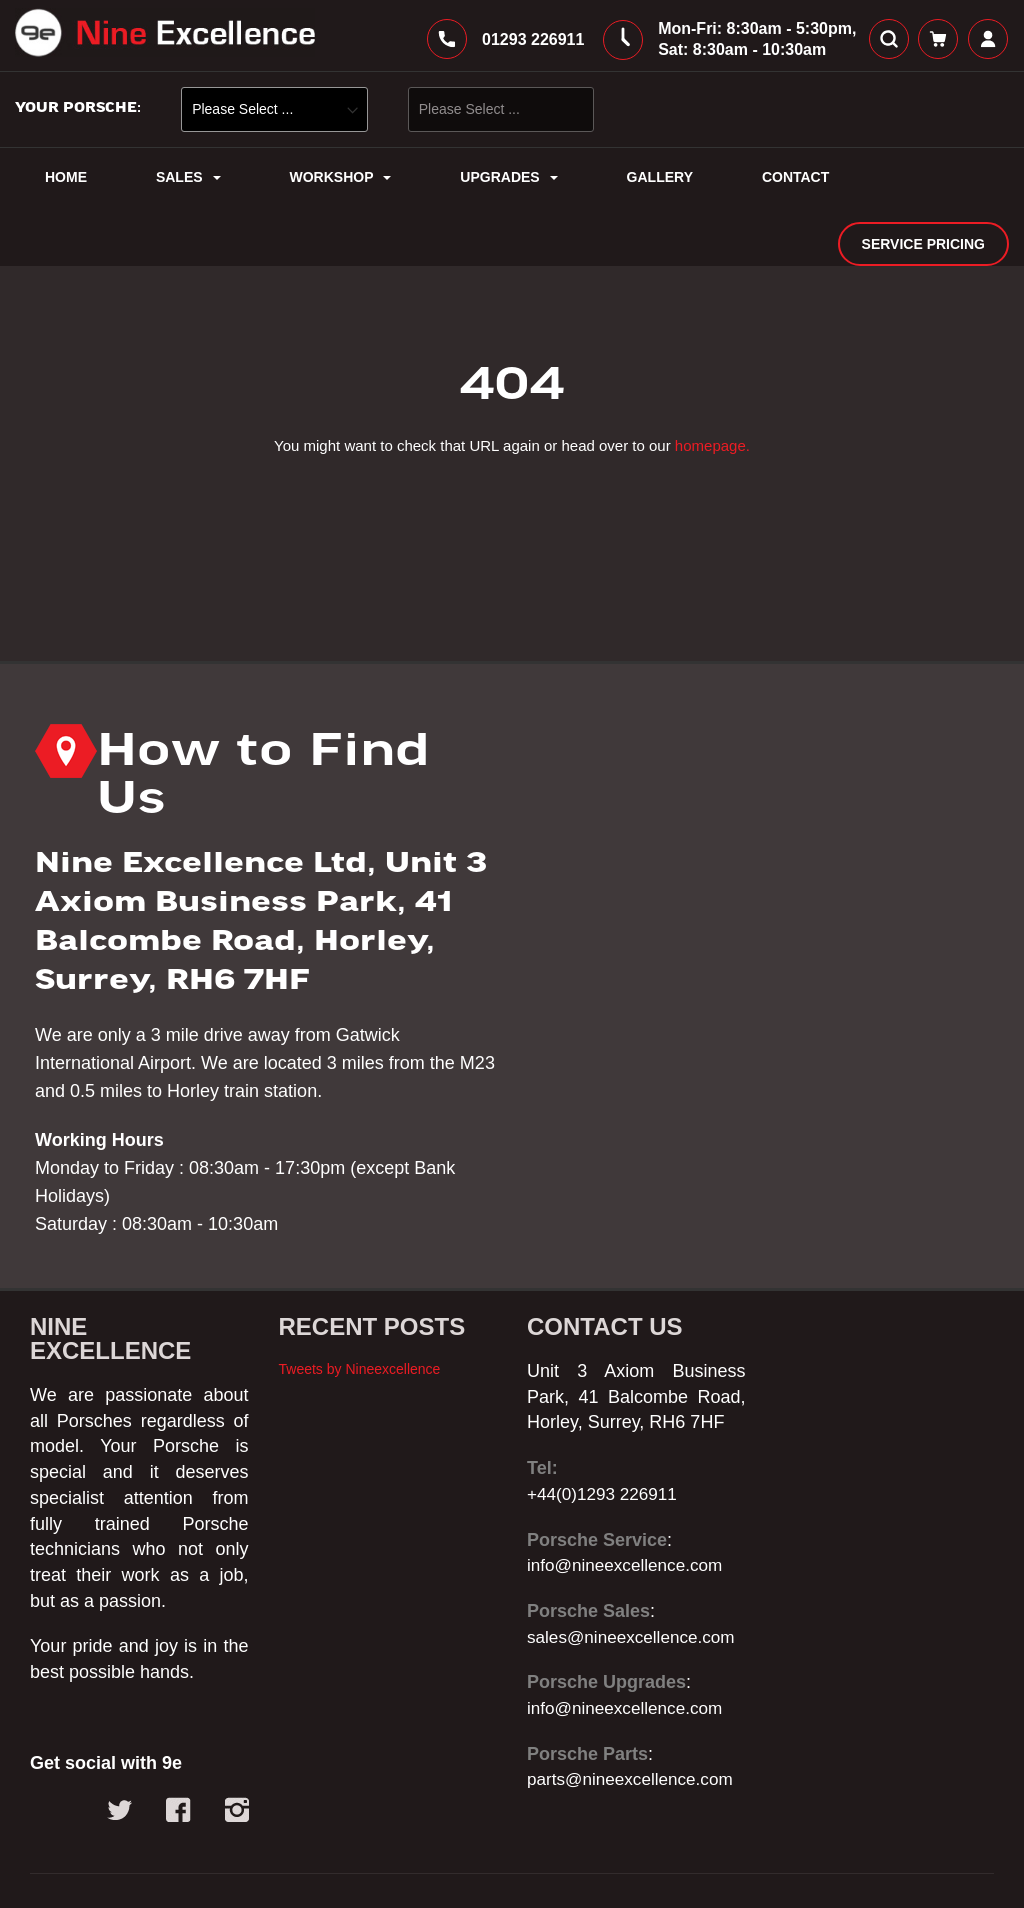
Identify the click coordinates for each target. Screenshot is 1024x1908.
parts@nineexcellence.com (635, 1729)
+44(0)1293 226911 (606, 1443)
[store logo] (165, 39)
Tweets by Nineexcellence (360, 1318)
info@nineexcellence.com (629, 1514)
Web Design (297, 1875)
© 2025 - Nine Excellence (131, 1875)
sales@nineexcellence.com (636, 1586)
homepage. (712, 394)
